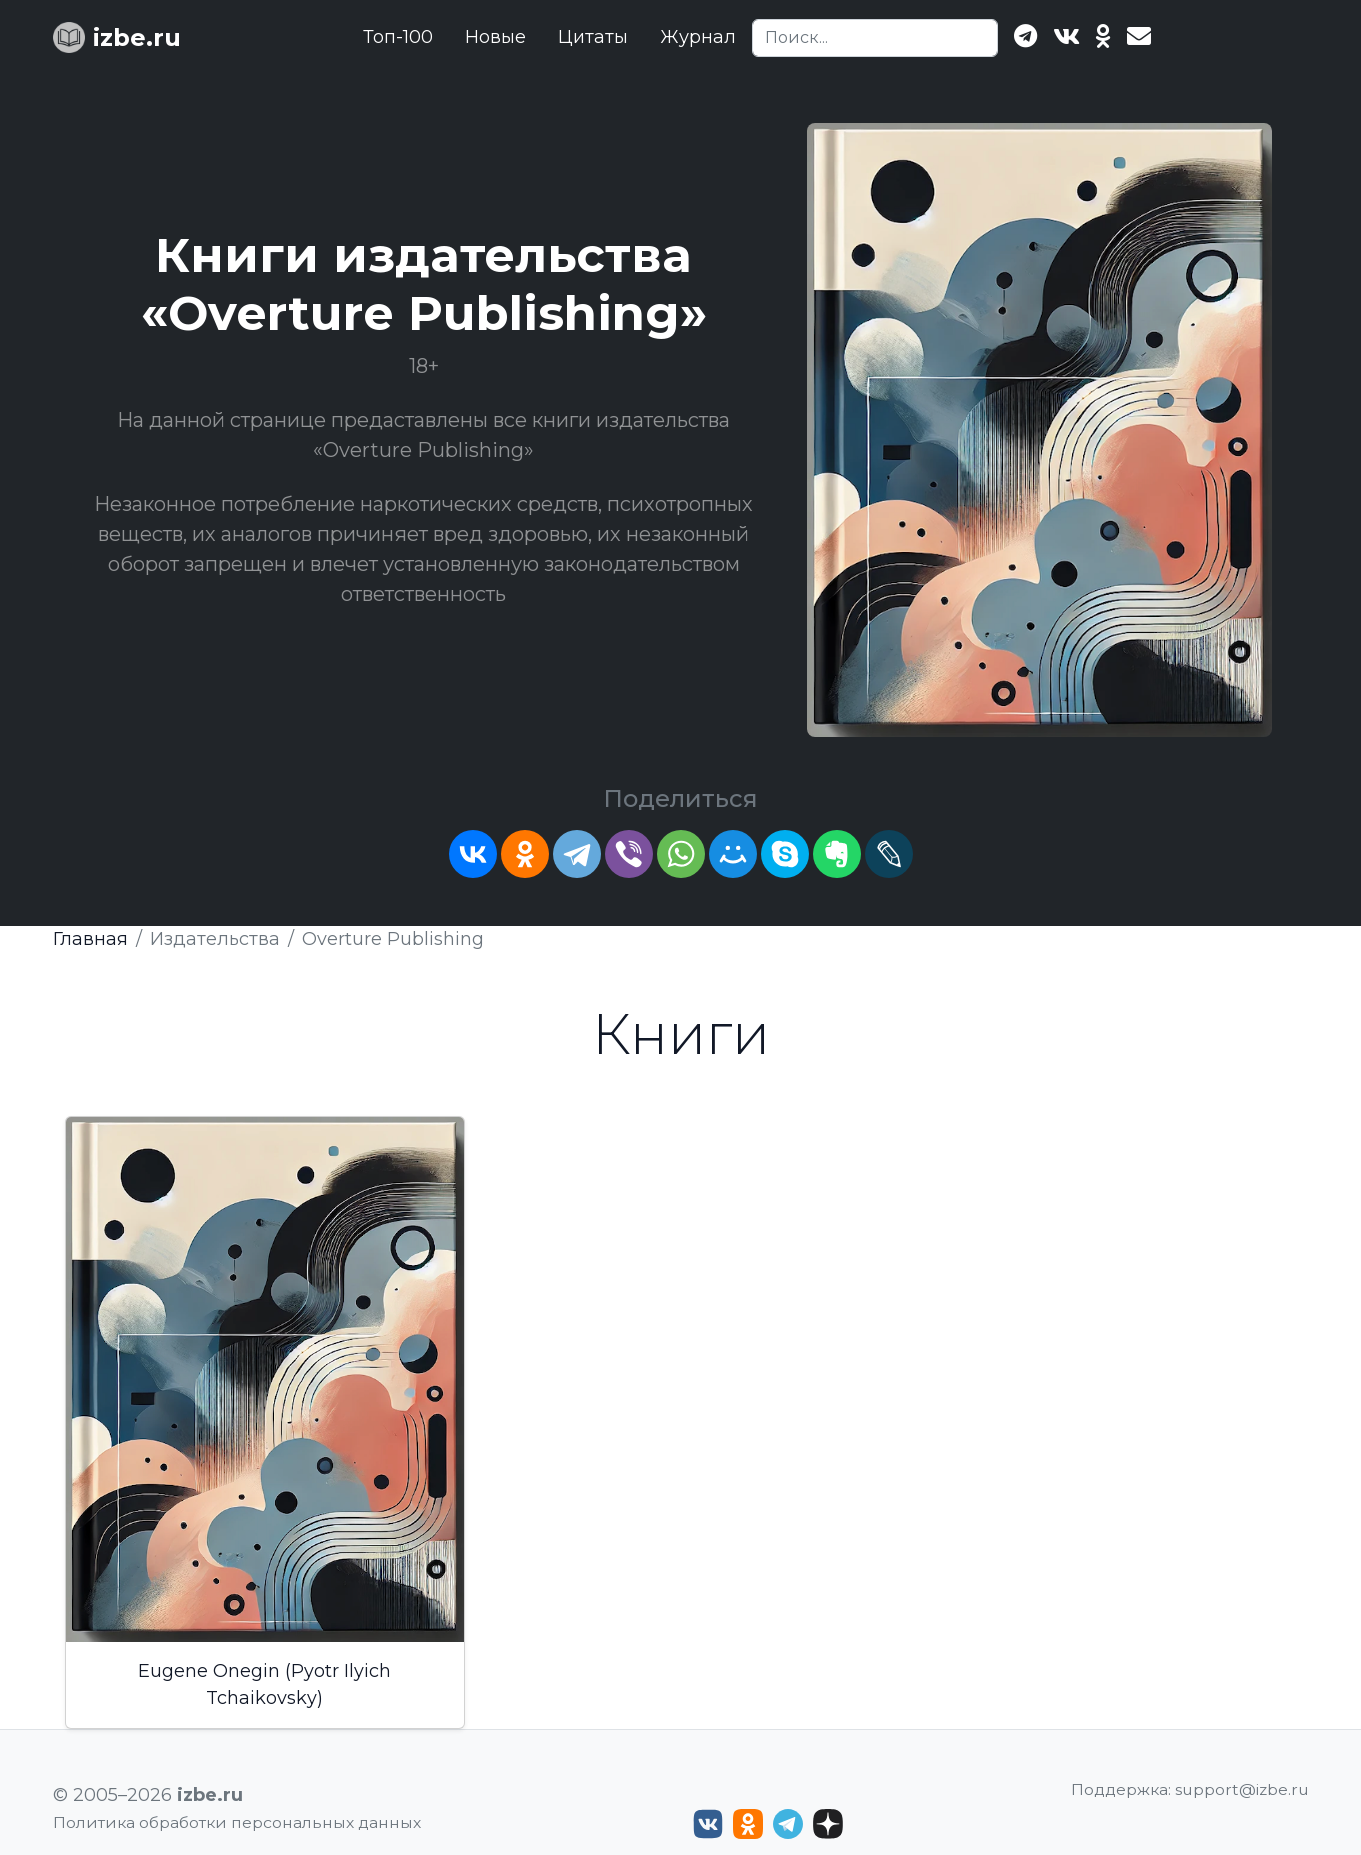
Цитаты (593, 37)
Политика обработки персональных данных (237, 1822)
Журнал (698, 37)
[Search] (875, 38)
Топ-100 (398, 37)
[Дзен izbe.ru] (828, 1824)
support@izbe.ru (1242, 1789)
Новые (495, 37)
